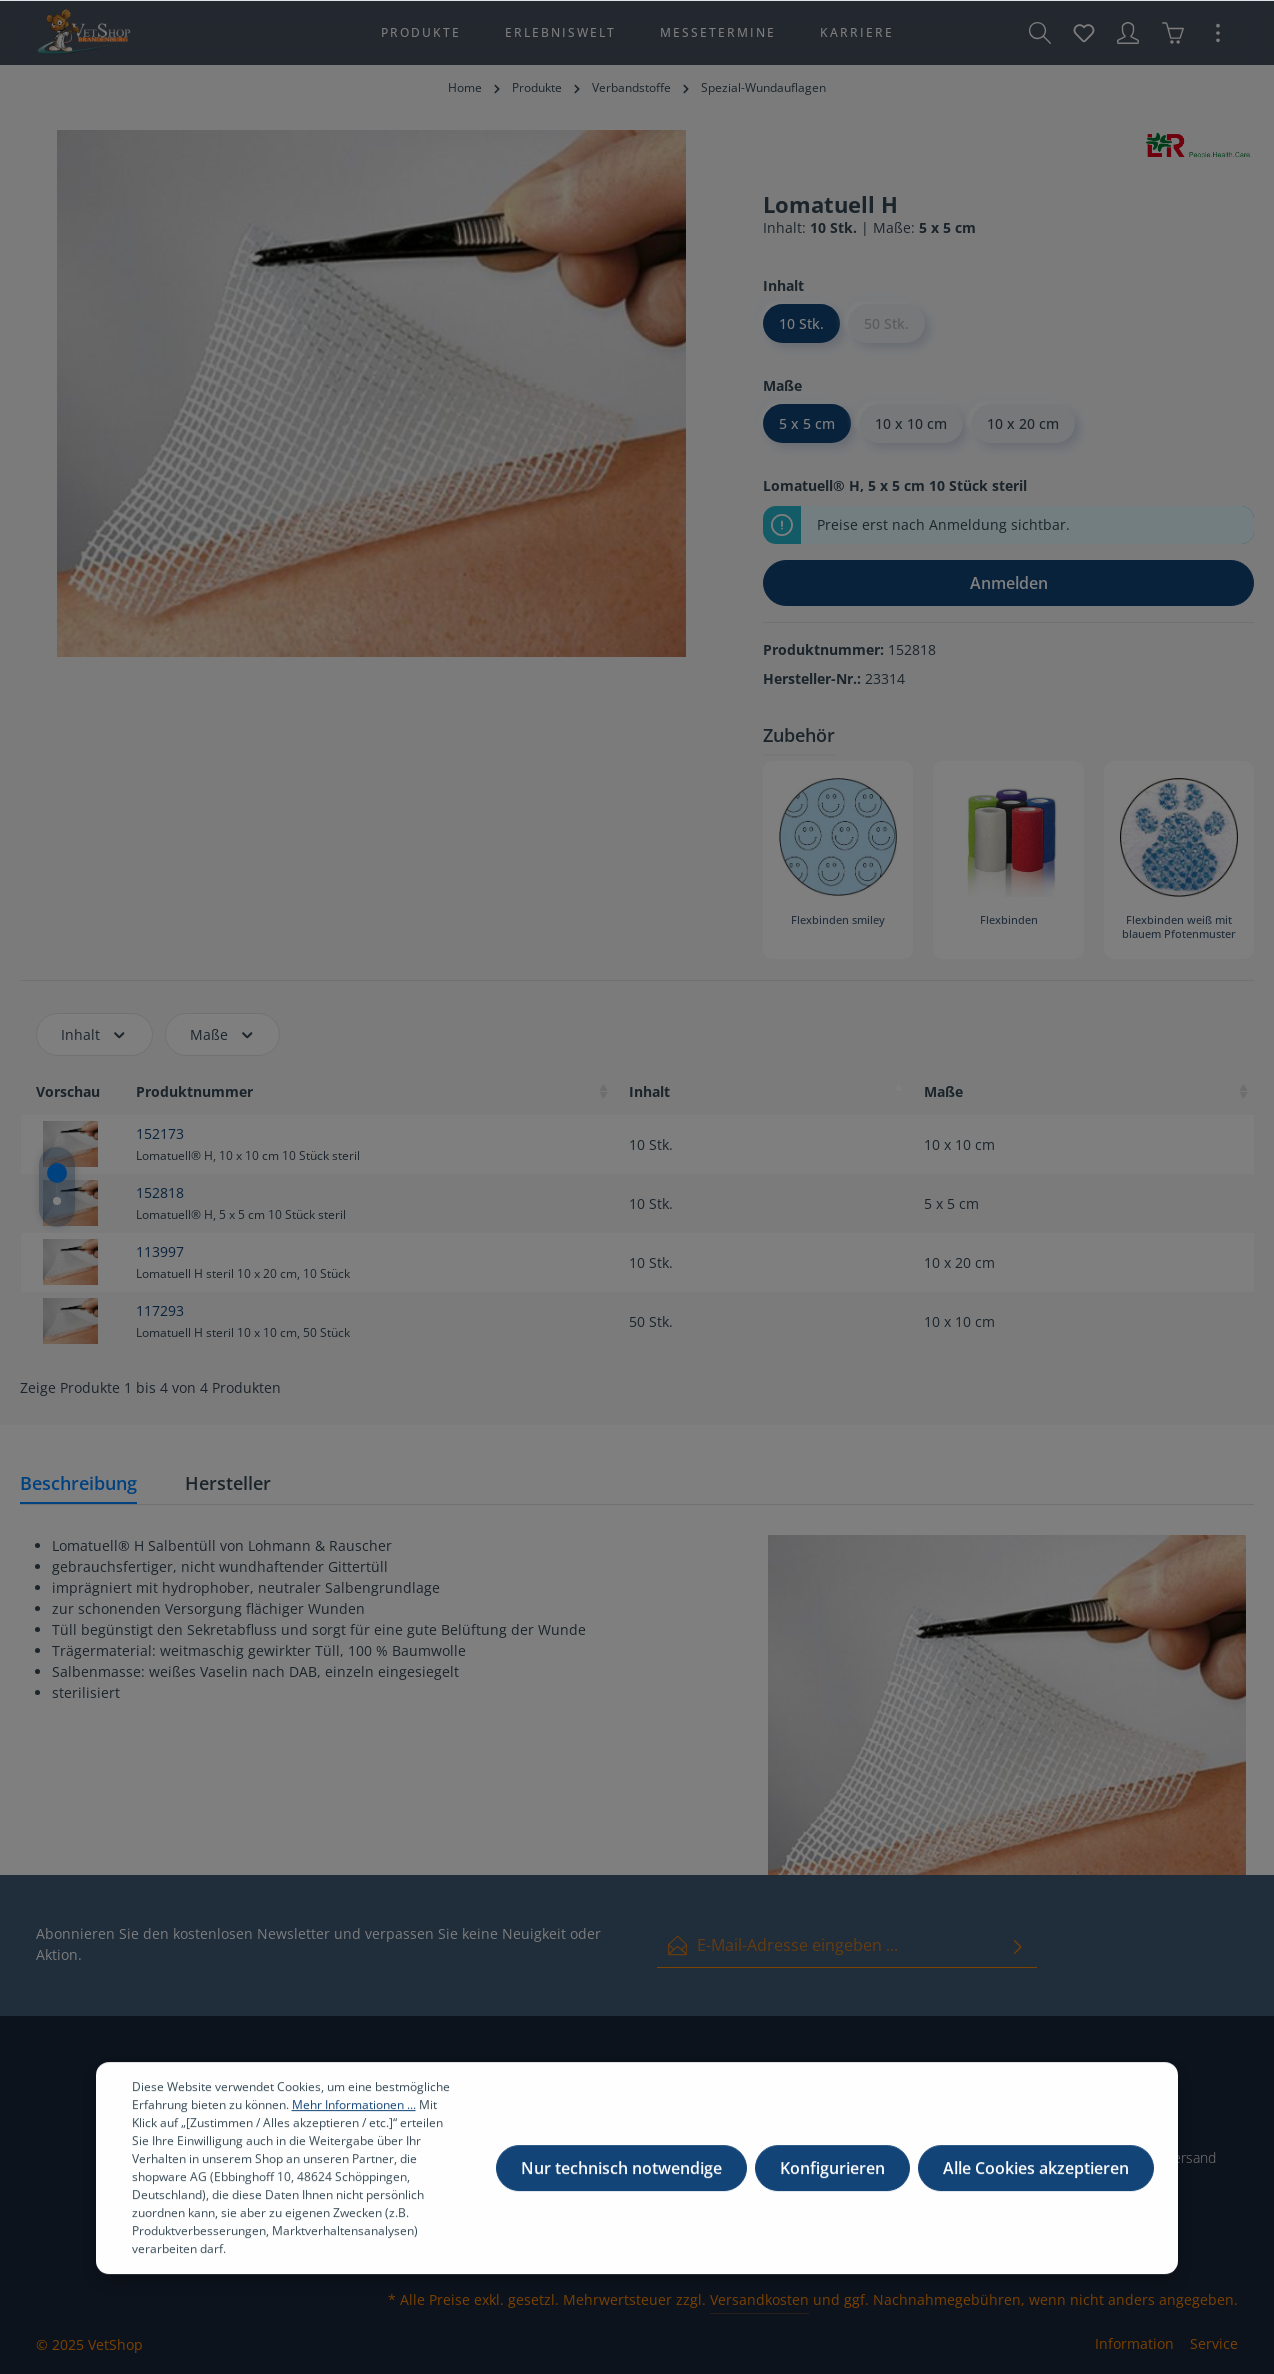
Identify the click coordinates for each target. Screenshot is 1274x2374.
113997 (160, 1251)
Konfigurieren (832, 2187)
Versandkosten (759, 2299)
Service (1214, 2343)
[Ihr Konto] (1128, 33)
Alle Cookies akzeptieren (1036, 2187)
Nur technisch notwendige (621, 2187)
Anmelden (1009, 583)
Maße (223, 1034)
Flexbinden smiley (838, 920)
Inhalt (94, 1034)
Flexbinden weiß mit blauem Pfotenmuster (1179, 927)
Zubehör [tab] (799, 735)
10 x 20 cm (1023, 423)
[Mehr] (1218, 33)
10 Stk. (801, 323)
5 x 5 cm (807, 423)
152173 (160, 1133)
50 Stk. (886, 323)
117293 (160, 1310)
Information (1134, 2343)
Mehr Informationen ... (354, 2123)
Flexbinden (1009, 920)
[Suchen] (1040, 33)
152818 (160, 1192)
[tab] (78, 1484)
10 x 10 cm (911, 423)
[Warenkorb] (1173, 33)
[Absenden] (1018, 1945)
